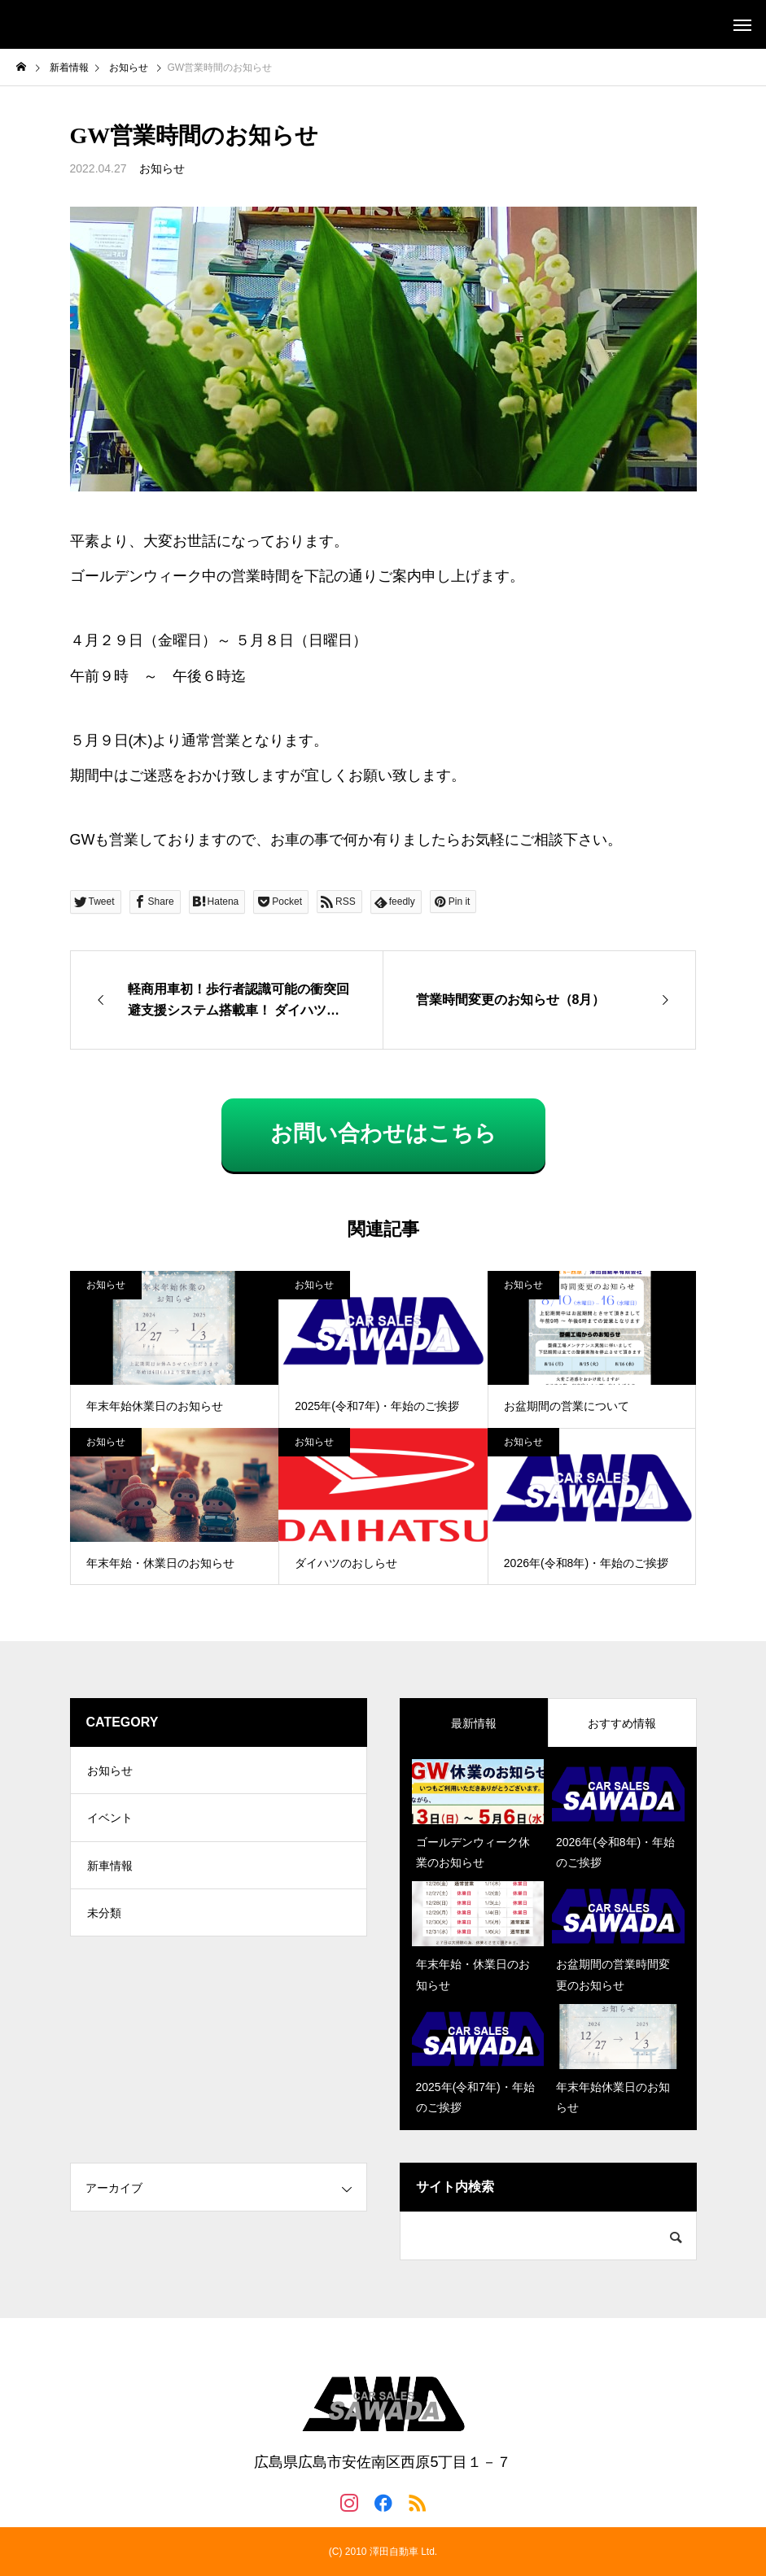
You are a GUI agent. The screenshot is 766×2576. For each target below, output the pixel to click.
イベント (110, 1820)
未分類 (104, 1917)
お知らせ (162, 168)
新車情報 (110, 1868)
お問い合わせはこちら (383, 1133)
